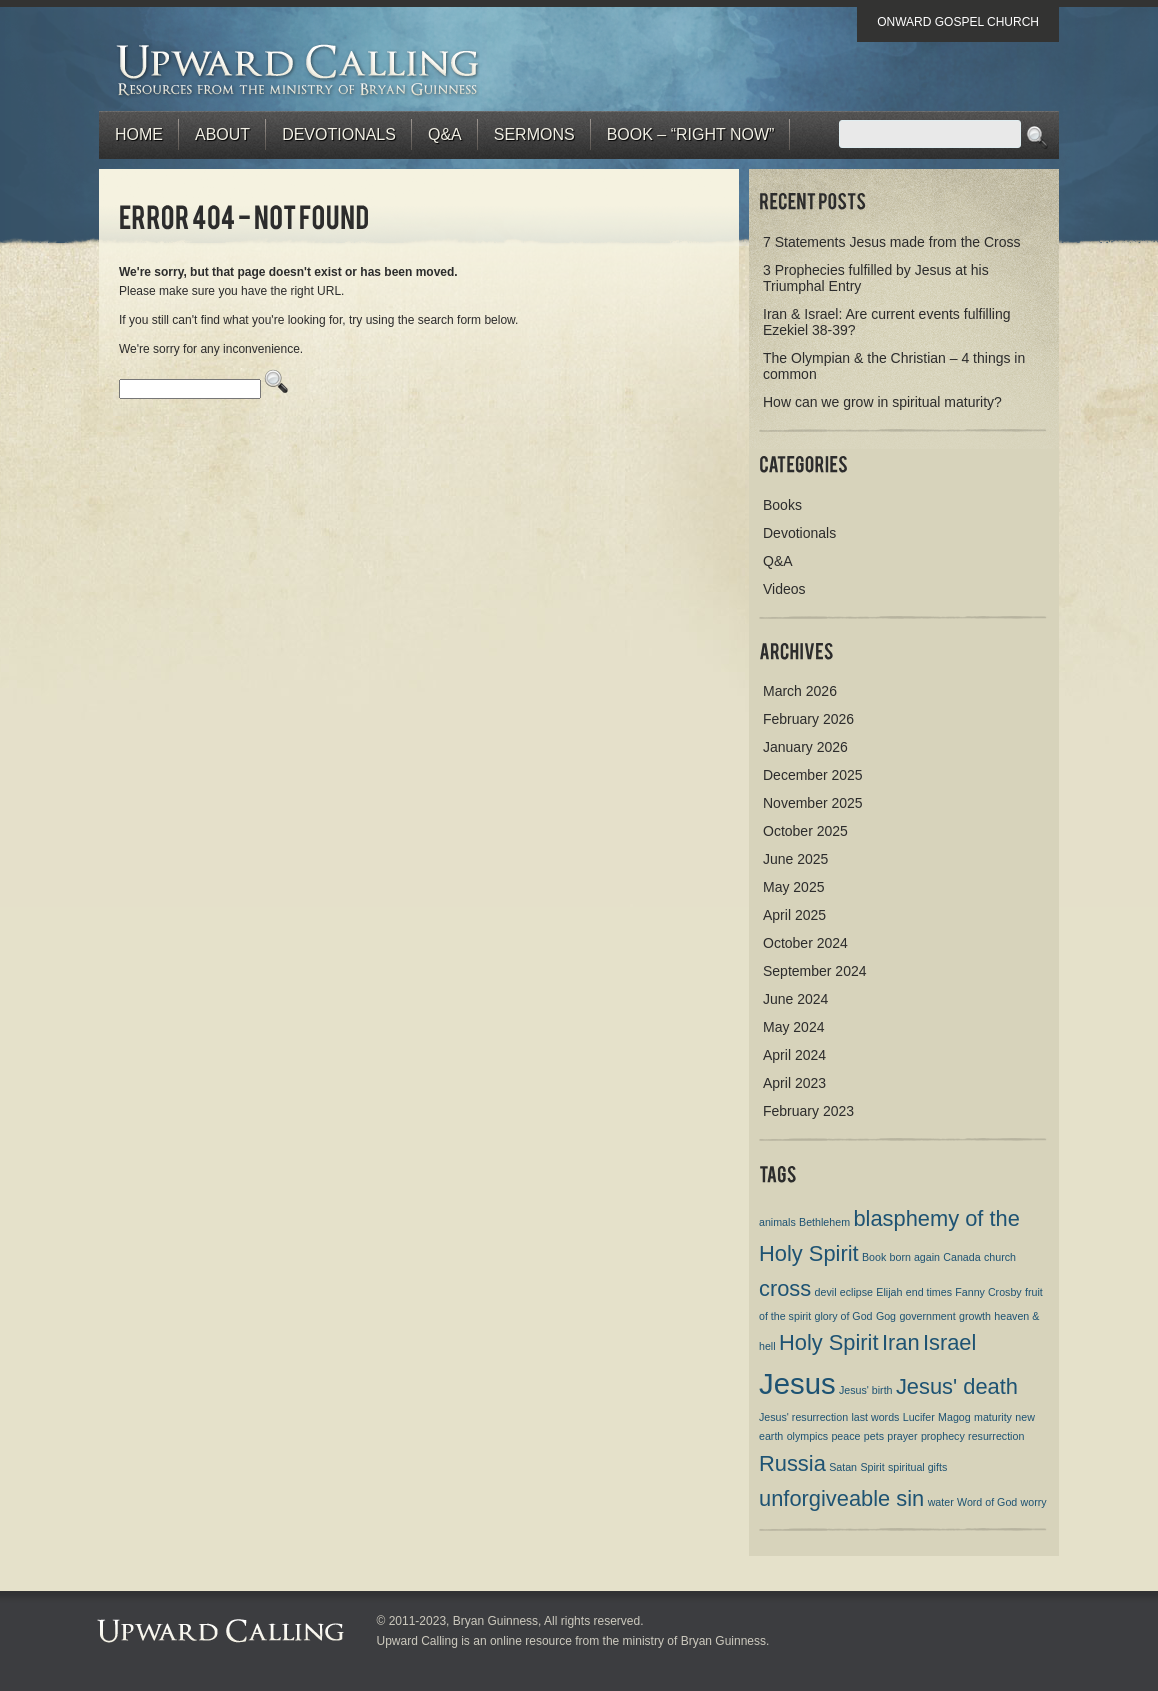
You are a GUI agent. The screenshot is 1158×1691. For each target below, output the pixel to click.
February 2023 (808, 1111)
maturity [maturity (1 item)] (993, 1417)
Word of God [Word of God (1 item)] (987, 1502)
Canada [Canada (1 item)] (961, 1257)
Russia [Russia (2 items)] (792, 1463)
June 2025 (795, 859)
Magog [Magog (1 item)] (954, 1417)
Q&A (445, 134)
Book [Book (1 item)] (874, 1257)
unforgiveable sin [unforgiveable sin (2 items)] (841, 1498)
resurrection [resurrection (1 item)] (996, 1436)
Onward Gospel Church (958, 22)
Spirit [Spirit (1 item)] (872, 1467)
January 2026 (805, 747)
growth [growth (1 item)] (975, 1316)
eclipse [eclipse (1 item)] (856, 1292)
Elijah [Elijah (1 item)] (889, 1292)
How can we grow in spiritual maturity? (882, 402)
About (222, 134)
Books (782, 505)
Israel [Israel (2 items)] (949, 1342)
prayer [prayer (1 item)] (902, 1436)
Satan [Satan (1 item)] (843, 1467)
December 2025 (813, 775)
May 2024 (793, 1027)
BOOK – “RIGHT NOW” (691, 134)
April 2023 (794, 1083)
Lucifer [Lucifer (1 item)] (919, 1417)
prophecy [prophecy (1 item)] (943, 1436)
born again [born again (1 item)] (915, 1257)
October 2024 (805, 943)
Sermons (534, 134)
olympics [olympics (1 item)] (807, 1436)
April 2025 (794, 915)
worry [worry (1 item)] (1034, 1502)
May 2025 (793, 887)
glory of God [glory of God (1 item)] (843, 1316)
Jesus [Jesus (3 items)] (797, 1383)
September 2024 (815, 971)
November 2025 (813, 803)
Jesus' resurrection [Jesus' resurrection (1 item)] (803, 1417)
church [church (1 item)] (1000, 1257)
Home (139, 134)
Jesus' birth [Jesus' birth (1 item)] (866, 1390)
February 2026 (808, 719)
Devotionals (339, 134)
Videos (784, 589)
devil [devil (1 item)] (826, 1292)
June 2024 (795, 999)
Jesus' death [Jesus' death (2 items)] (957, 1386)
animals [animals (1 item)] (777, 1222)
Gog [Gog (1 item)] (886, 1316)
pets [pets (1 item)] (874, 1436)
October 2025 (805, 831)
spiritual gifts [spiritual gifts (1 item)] (917, 1467)
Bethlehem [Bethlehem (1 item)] (824, 1222)
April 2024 (794, 1055)
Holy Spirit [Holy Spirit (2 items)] (829, 1342)
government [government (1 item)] (927, 1316)
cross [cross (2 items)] (785, 1288)
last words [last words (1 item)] (875, 1417)
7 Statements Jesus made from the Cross (892, 242)
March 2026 (800, 691)
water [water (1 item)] (941, 1502)
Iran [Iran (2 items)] (901, 1342)
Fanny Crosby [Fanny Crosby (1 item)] (988, 1292)
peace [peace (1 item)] (845, 1436)
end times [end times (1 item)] (929, 1292)
